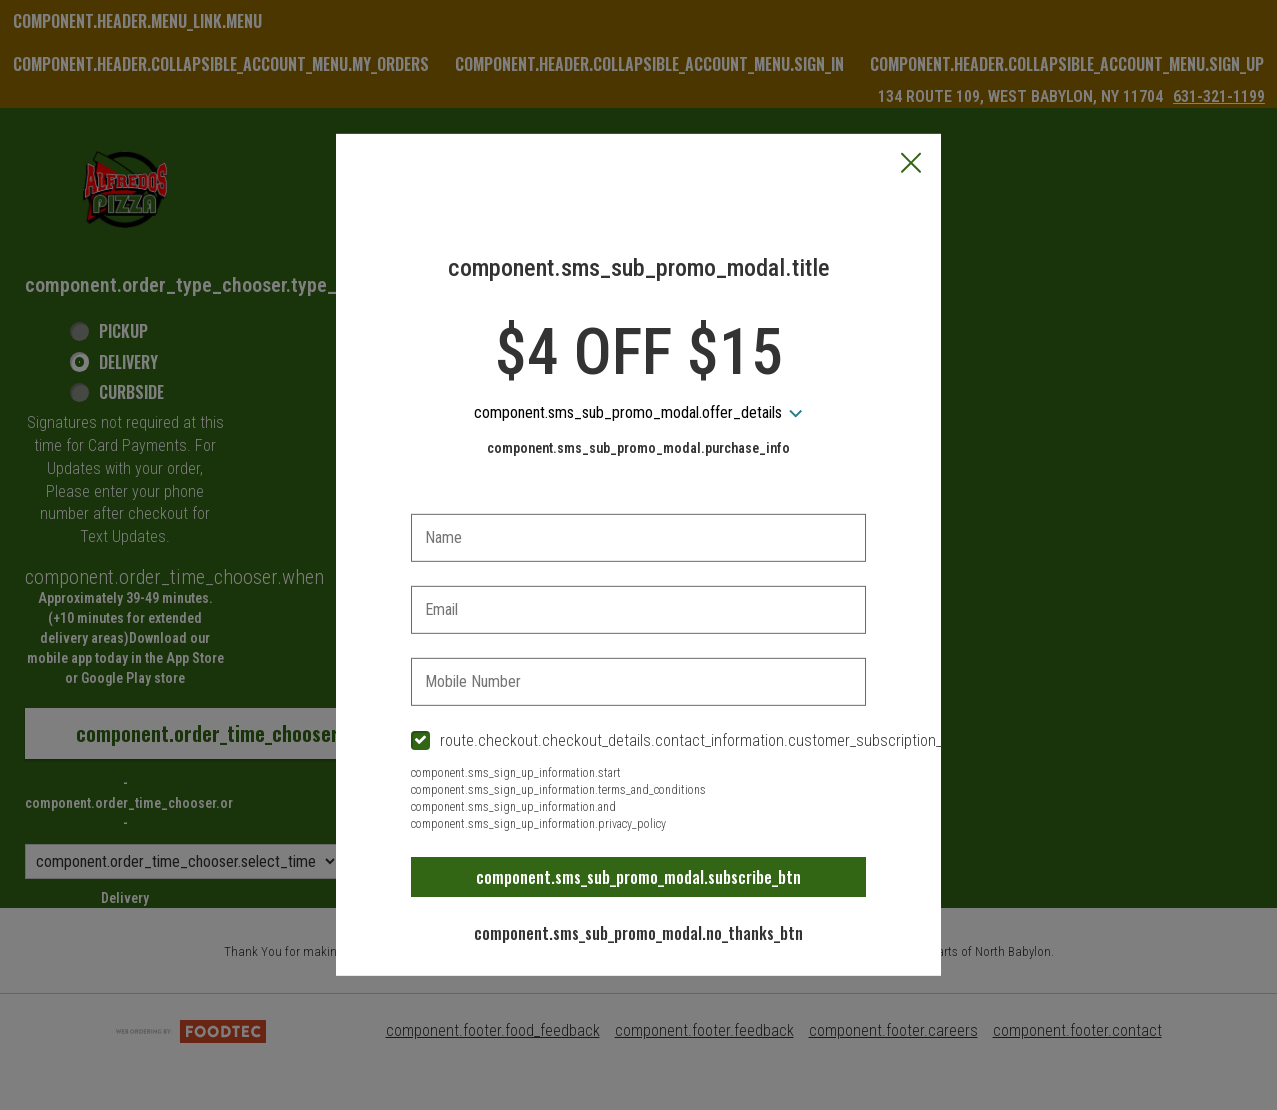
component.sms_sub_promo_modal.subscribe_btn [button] (638, 877)
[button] (911, 165)
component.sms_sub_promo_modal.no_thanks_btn (638, 933)
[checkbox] (639, 741)
